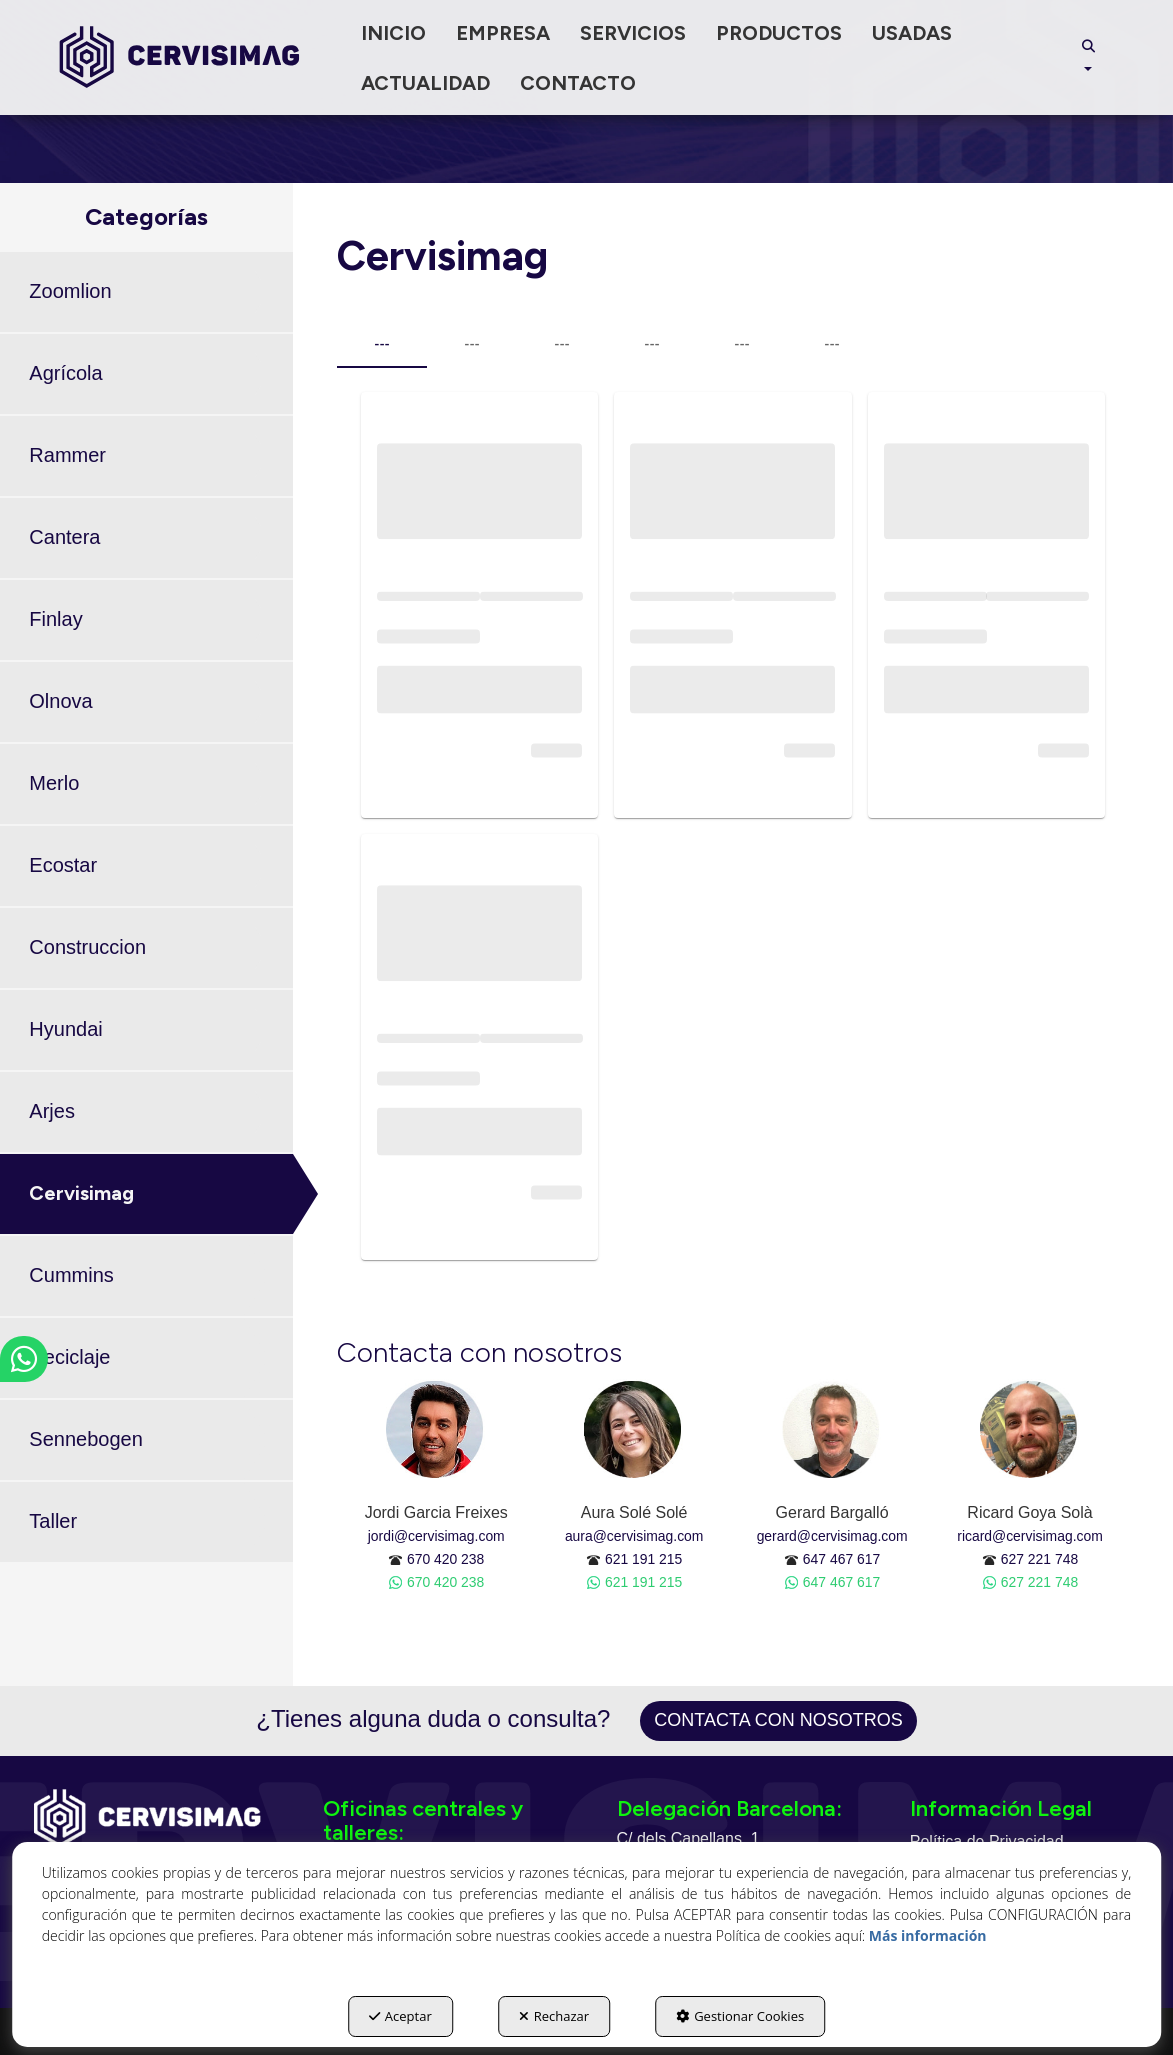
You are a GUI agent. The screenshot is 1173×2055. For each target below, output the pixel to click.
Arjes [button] (52, 1111)
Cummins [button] (71, 1275)
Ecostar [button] (63, 865)
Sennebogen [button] (85, 1439)
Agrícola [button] (65, 373)
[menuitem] (393, 33)
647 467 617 (841, 1559)
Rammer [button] (67, 455)
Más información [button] (928, 1935)
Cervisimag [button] (81, 1193)
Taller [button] (53, 1521)
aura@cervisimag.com (634, 1536)
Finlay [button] (55, 619)
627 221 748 (1039, 1559)
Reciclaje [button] (69, 1357)
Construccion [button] (87, 947)
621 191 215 (643, 1559)
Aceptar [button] (400, 2016)
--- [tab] (381, 344)
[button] (179, 57)
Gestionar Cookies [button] (740, 2016)
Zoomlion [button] (70, 291)
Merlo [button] (54, 783)
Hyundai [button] (65, 1029)
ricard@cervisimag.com (1029, 1536)
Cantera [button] (64, 537)
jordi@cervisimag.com (436, 1536)
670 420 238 (445, 1559)
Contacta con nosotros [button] (778, 1720)
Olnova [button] (60, 701)
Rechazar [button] (554, 2016)
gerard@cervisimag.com (832, 1536)
